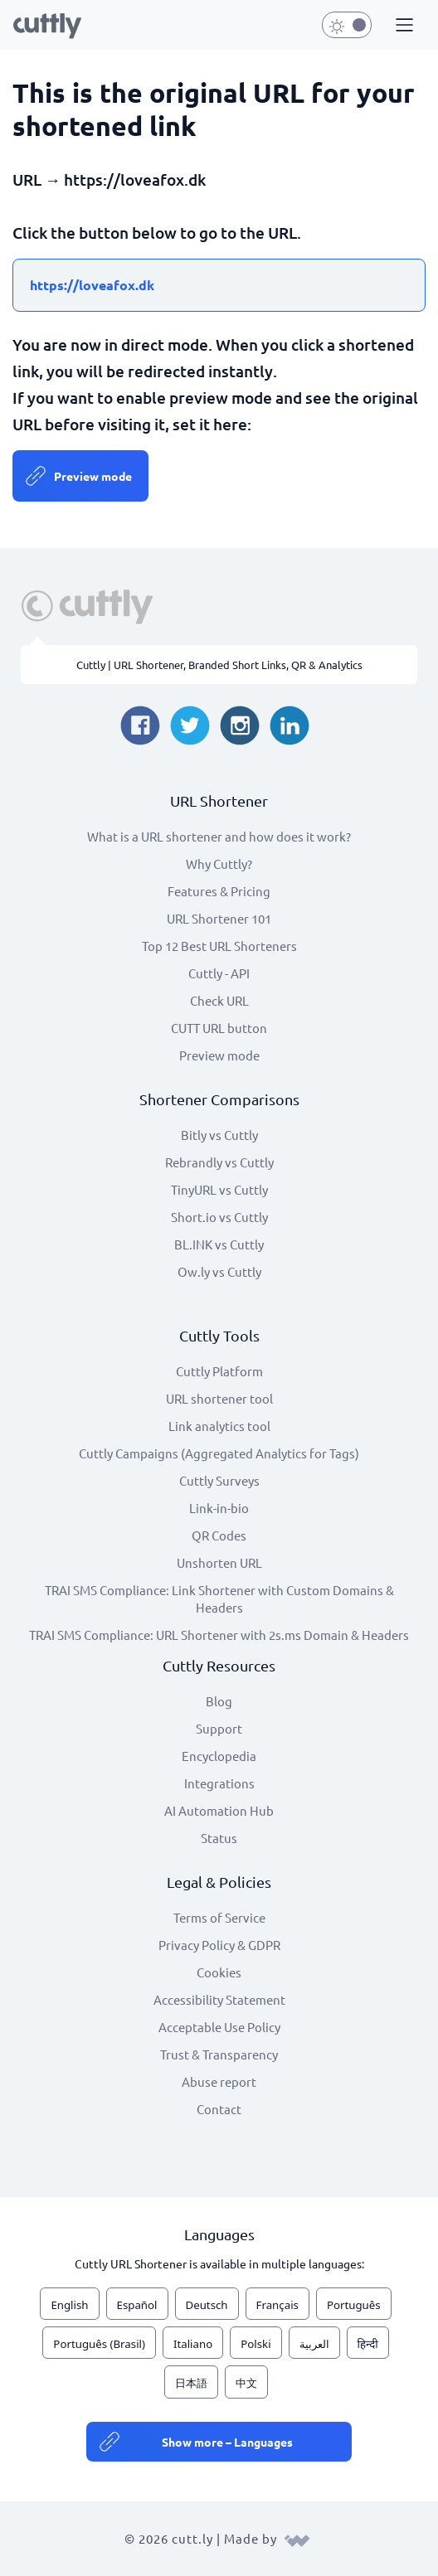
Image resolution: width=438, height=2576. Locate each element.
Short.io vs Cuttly (219, 1217)
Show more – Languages (227, 2441)
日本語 (191, 2382)
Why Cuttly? (219, 863)
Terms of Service (219, 1917)
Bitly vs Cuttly (219, 1134)
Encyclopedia (219, 1755)
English (69, 2304)
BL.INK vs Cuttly (219, 1244)
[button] (402, 26)
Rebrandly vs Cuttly (219, 1162)
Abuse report (219, 2081)
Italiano (192, 2343)
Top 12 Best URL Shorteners (219, 945)
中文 (246, 2382)
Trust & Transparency (219, 2054)
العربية (314, 2343)
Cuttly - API (219, 973)
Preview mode (93, 475)
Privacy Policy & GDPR (219, 1945)
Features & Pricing (219, 891)
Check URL (219, 1000)
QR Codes (219, 1535)
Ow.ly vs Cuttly (219, 1271)
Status (219, 1838)
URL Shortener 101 (219, 918)
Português (354, 2304)
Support (219, 1728)
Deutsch (207, 2304)
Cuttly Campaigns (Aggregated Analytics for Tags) (219, 1453)
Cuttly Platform (219, 1371)
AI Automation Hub (219, 1810)
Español (137, 2304)
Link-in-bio (219, 1508)
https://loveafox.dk (92, 284)
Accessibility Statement (219, 1999)
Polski (255, 2343)
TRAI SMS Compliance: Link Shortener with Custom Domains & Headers (219, 1598)
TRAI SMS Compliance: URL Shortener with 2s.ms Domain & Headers (219, 1634)
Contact (219, 2109)
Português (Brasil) (99, 2343)
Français (277, 2304)
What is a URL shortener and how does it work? (219, 836)
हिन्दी (368, 2343)
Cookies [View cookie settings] (219, 1972)
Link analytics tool (219, 1426)
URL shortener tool (219, 1398)
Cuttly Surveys (219, 1480)
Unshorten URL (219, 1562)
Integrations (219, 1783)
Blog (219, 1701)
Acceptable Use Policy (219, 2027)
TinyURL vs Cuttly (219, 1189)
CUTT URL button (219, 1028)
